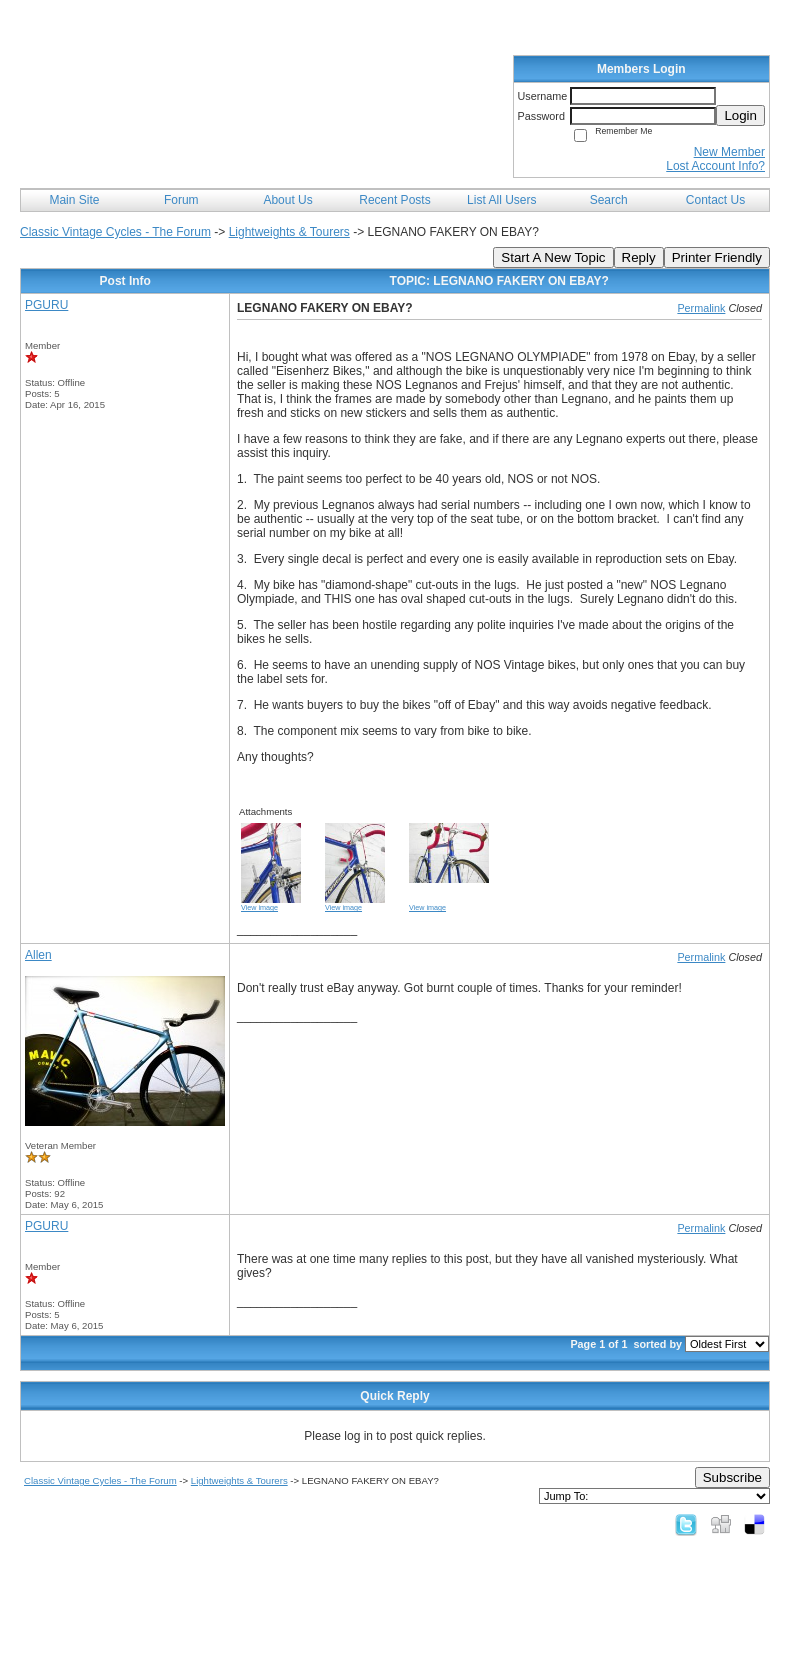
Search (609, 200)
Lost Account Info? (715, 166)
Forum (181, 200)
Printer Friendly (717, 257)
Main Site (74, 200)
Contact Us (715, 200)
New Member (729, 152)
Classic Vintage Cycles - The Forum (115, 232)
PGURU (46, 305)
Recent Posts (394, 200)
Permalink (701, 308)
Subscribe (732, 1477)
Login (740, 115)
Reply (639, 257)
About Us (287, 200)
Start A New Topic (553, 257)
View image (259, 907)
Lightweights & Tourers (289, 232)
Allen (38, 955)
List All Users (501, 200)
